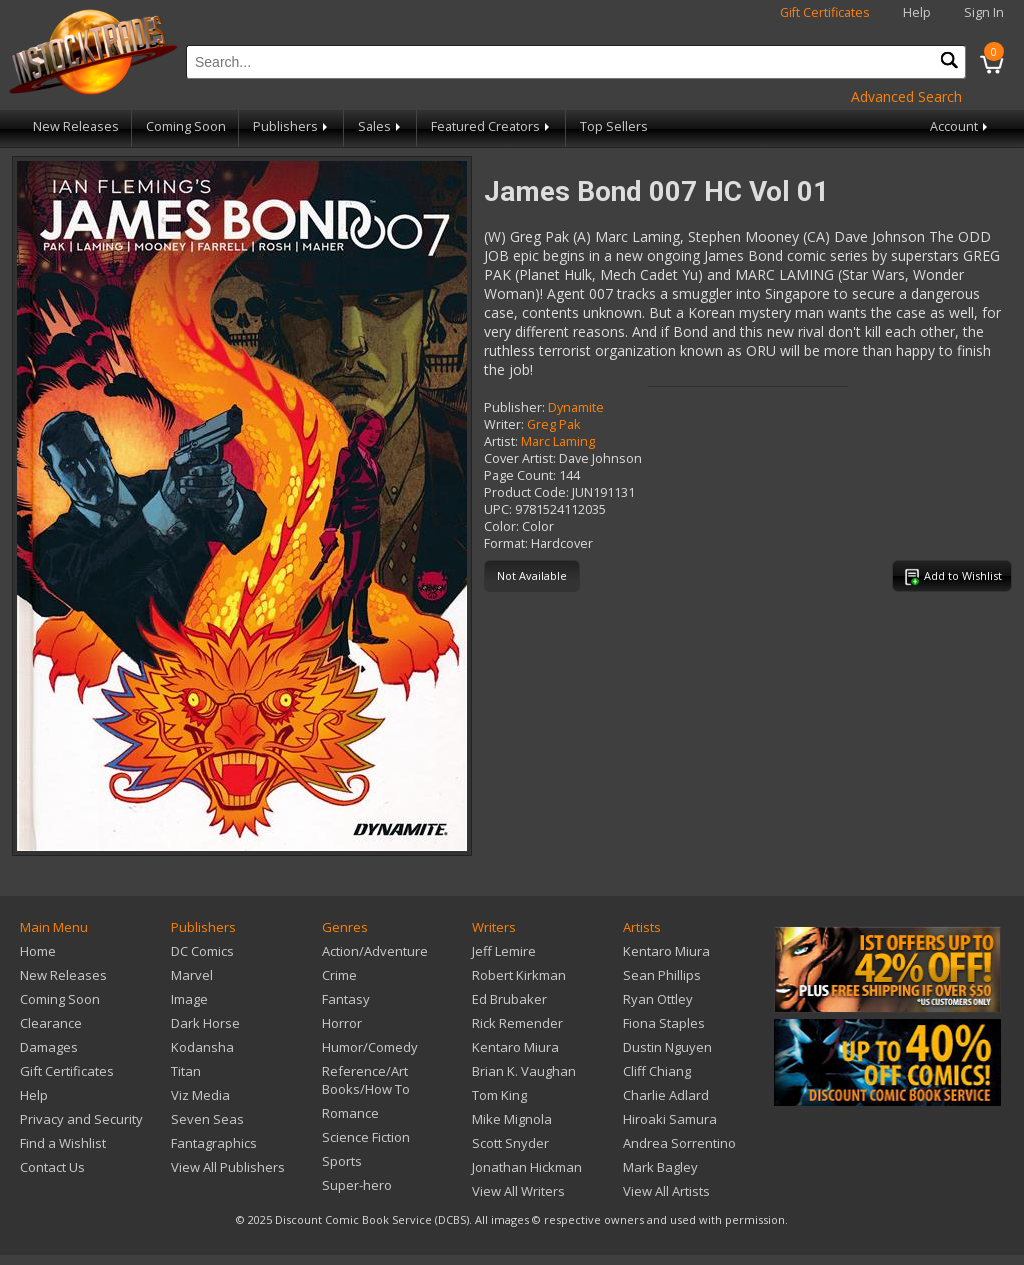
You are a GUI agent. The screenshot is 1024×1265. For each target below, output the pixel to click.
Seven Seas (207, 1119)
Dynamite (576, 407)
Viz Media (200, 1095)
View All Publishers (228, 1167)
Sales (381, 126)
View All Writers (518, 1191)
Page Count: (520, 475)
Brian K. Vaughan (524, 1071)
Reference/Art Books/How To (366, 1080)
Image (189, 999)
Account (960, 126)
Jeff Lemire (504, 951)
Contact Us (52, 1167)
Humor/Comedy (370, 1047)
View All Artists (666, 1191)
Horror (342, 1023)
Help (917, 12)
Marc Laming (558, 441)
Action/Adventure (375, 951)
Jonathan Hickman (527, 1167)
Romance (350, 1113)
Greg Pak (553, 424)
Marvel (192, 975)
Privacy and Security (81, 1119)
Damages (49, 1047)
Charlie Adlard (666, 1095)
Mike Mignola (512, 1119)
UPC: (498, 509)
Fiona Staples (664, 1023)
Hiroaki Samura (670, 1119)
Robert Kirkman (519, 975)
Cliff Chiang (657, 1071)
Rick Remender (517, 1023)
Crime (339, 975)
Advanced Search (906, 96)
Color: (501, 526)
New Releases (76, 126)
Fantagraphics (214, 1143)
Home (38, 951)
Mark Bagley (660, 1167)
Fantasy (346, 999)
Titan (186, 1071)
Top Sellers (614, 126)
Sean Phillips (662, 975)
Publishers (292, 126)
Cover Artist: (520, 458)
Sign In (984, 12)
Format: (506, 543)
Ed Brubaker (509, 999)
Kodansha (202, 1047)
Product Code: (526, 492)
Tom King (499, 1095)
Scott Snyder (510, 1143)
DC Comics (202, 951)
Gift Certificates (825, 12)
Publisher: (514, 407)
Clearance (51, 1023)
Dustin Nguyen (667, 1047)
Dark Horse (205, 1023)
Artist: (501, 441)
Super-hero (357, 1185)
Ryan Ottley (658, 999)
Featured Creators (492, 126)
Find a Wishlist (63, 1143)
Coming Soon (186, 126)
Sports (342, 1161)
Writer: (504, 424)
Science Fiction (366, 1137)
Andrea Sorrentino (679, 1143)
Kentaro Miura (515, 1047)
